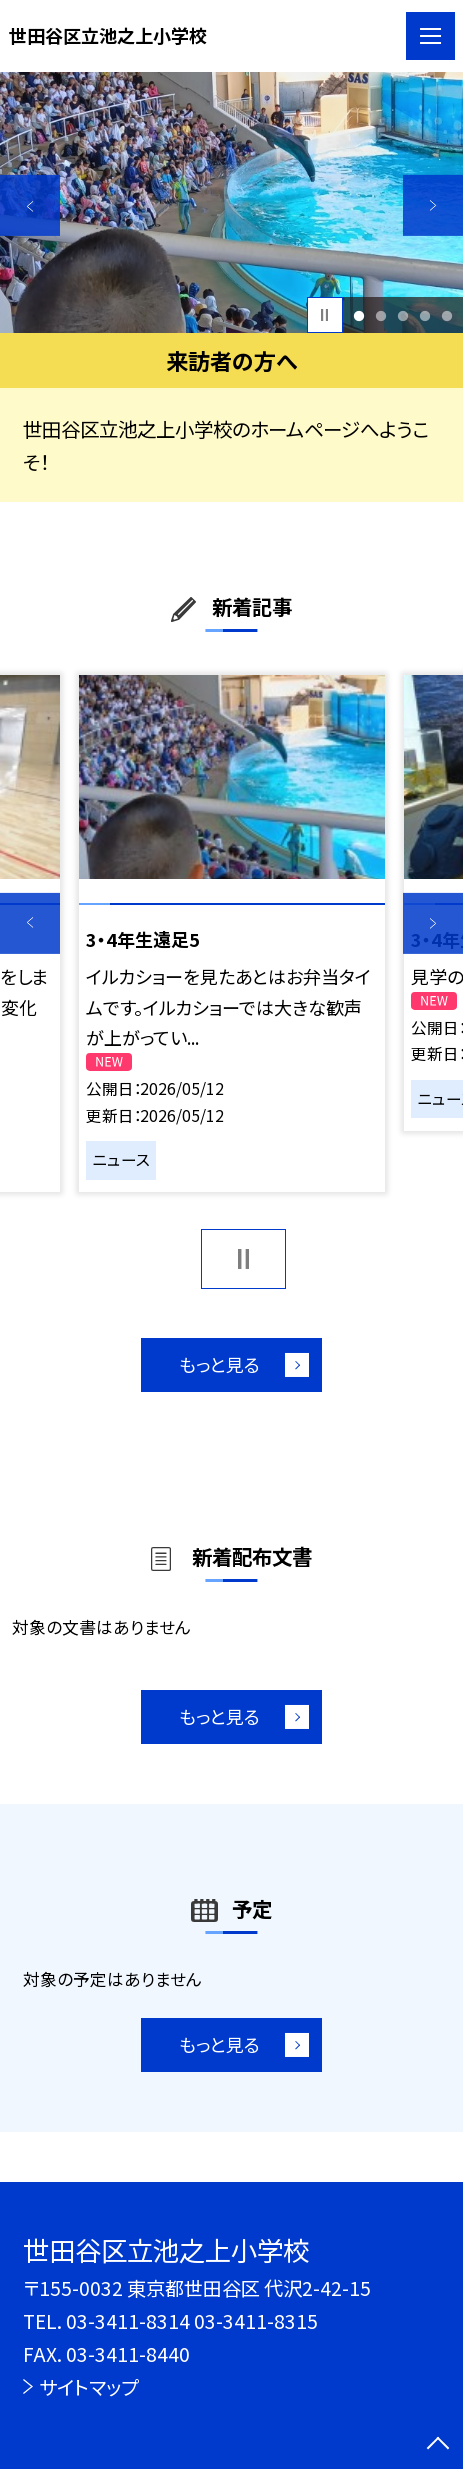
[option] (231, 202)
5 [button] (446, 315)
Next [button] (433, 205)
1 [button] (358, 315)
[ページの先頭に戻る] (438, 2445)
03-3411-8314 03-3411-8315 (192, 2321)
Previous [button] (30, 205)
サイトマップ (88, 2387)
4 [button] (424, 315)
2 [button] (380, 315)
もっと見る (219, 1364)
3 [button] (402, 315)
